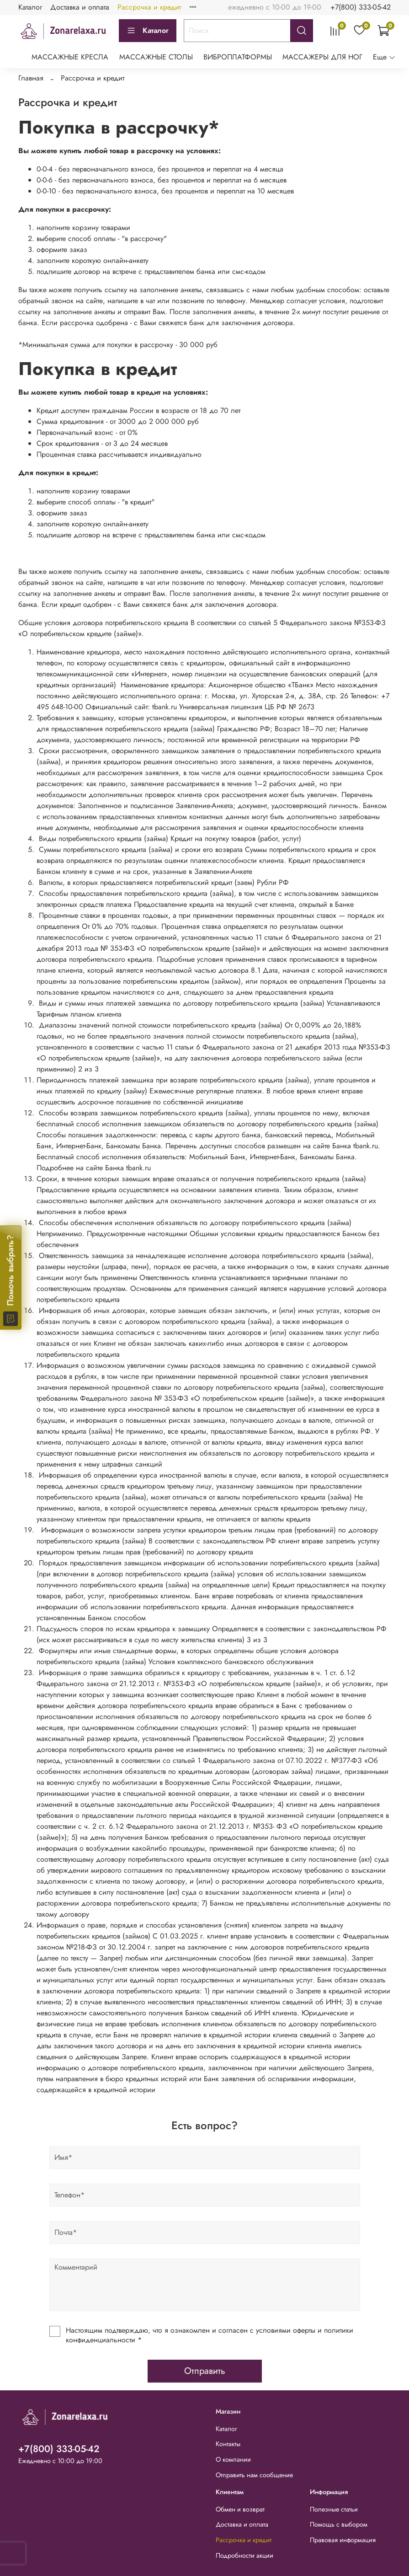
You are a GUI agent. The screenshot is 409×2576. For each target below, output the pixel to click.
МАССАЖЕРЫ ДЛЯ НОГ (322, 57)
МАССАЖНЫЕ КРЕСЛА (70, 57)
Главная (30, 78)
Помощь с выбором (338, 2524)
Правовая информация (343, 2539)
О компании (233, 2459)
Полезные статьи (334, 2509)
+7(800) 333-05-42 (360, 7)
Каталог (30, 7)
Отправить (204, 2371)
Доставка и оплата (79, 7)
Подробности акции (244, 2555)
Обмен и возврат (240, 2509)
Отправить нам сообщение (254, 2475)
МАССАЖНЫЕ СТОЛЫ (156, 57)
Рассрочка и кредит (149, 7)
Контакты (228, 2443)
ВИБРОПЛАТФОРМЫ (237, 57)
